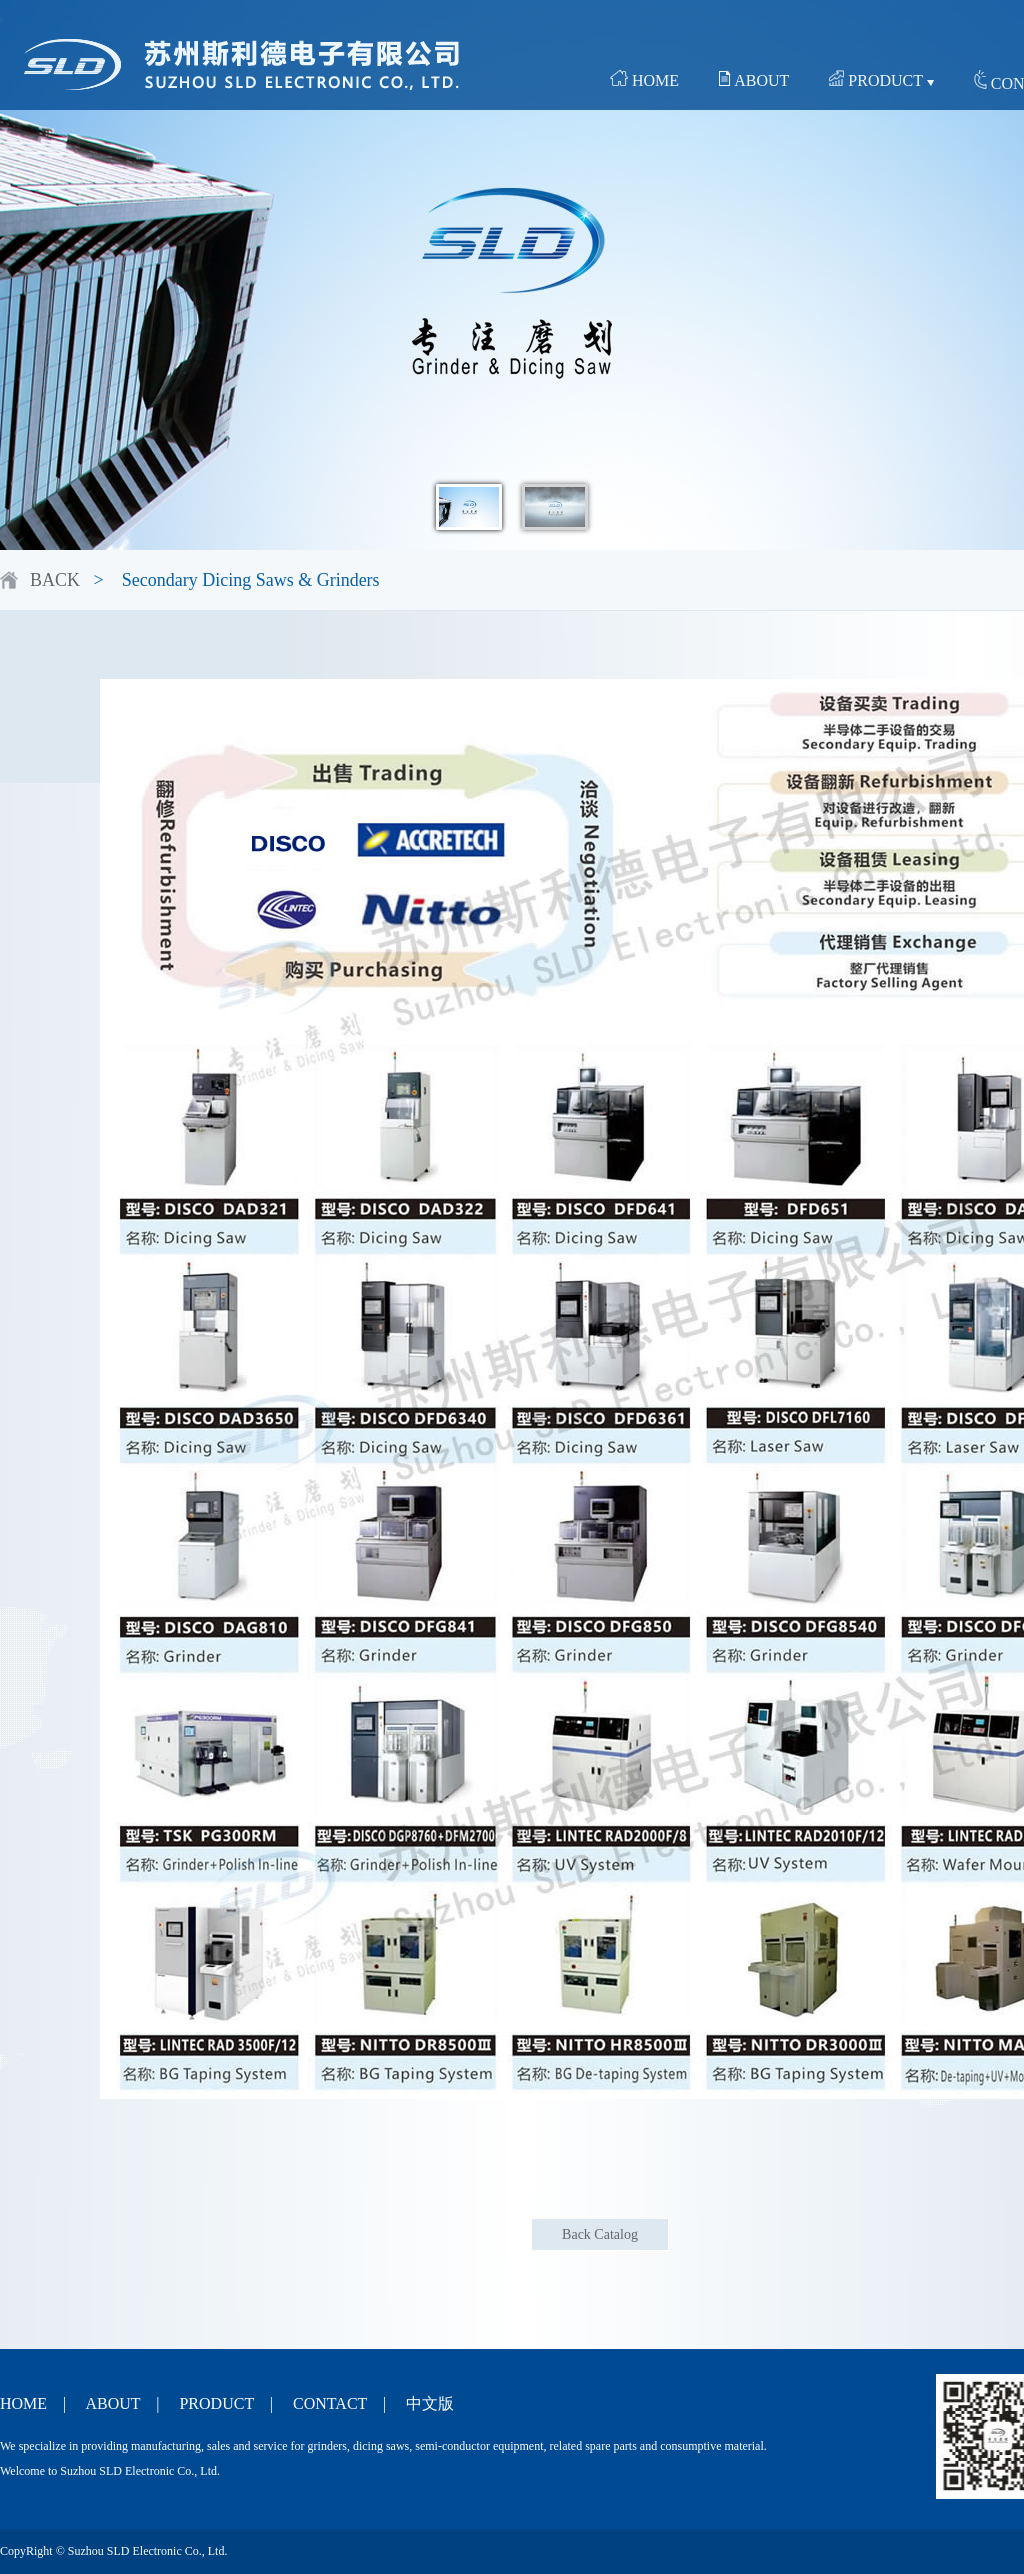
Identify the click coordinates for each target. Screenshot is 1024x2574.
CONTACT (330, 2403)
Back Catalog (600, 2234)
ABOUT (754, 79)
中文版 (430, 2403)
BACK (55, 580)
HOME (644, 79)
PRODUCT (881, 79)
